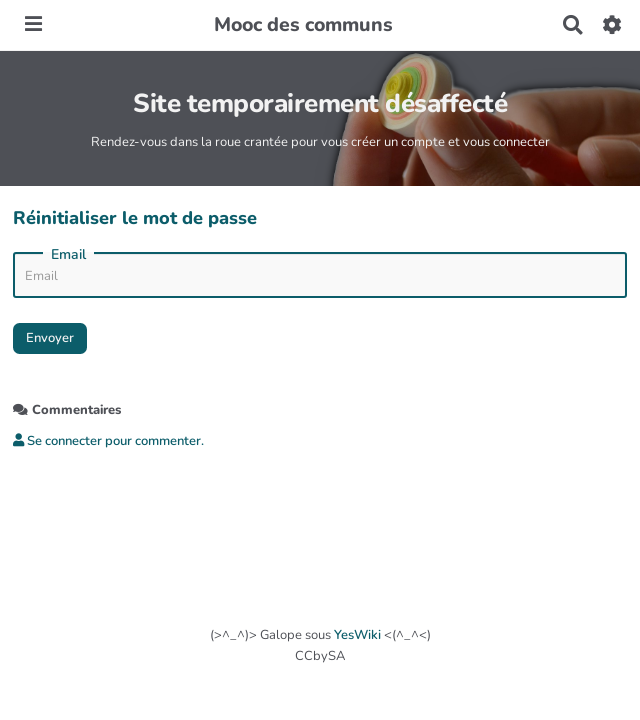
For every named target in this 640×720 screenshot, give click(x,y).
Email (68, 255)
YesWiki (357, 635)
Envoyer (50, 338)
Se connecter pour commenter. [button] (108, 441)
